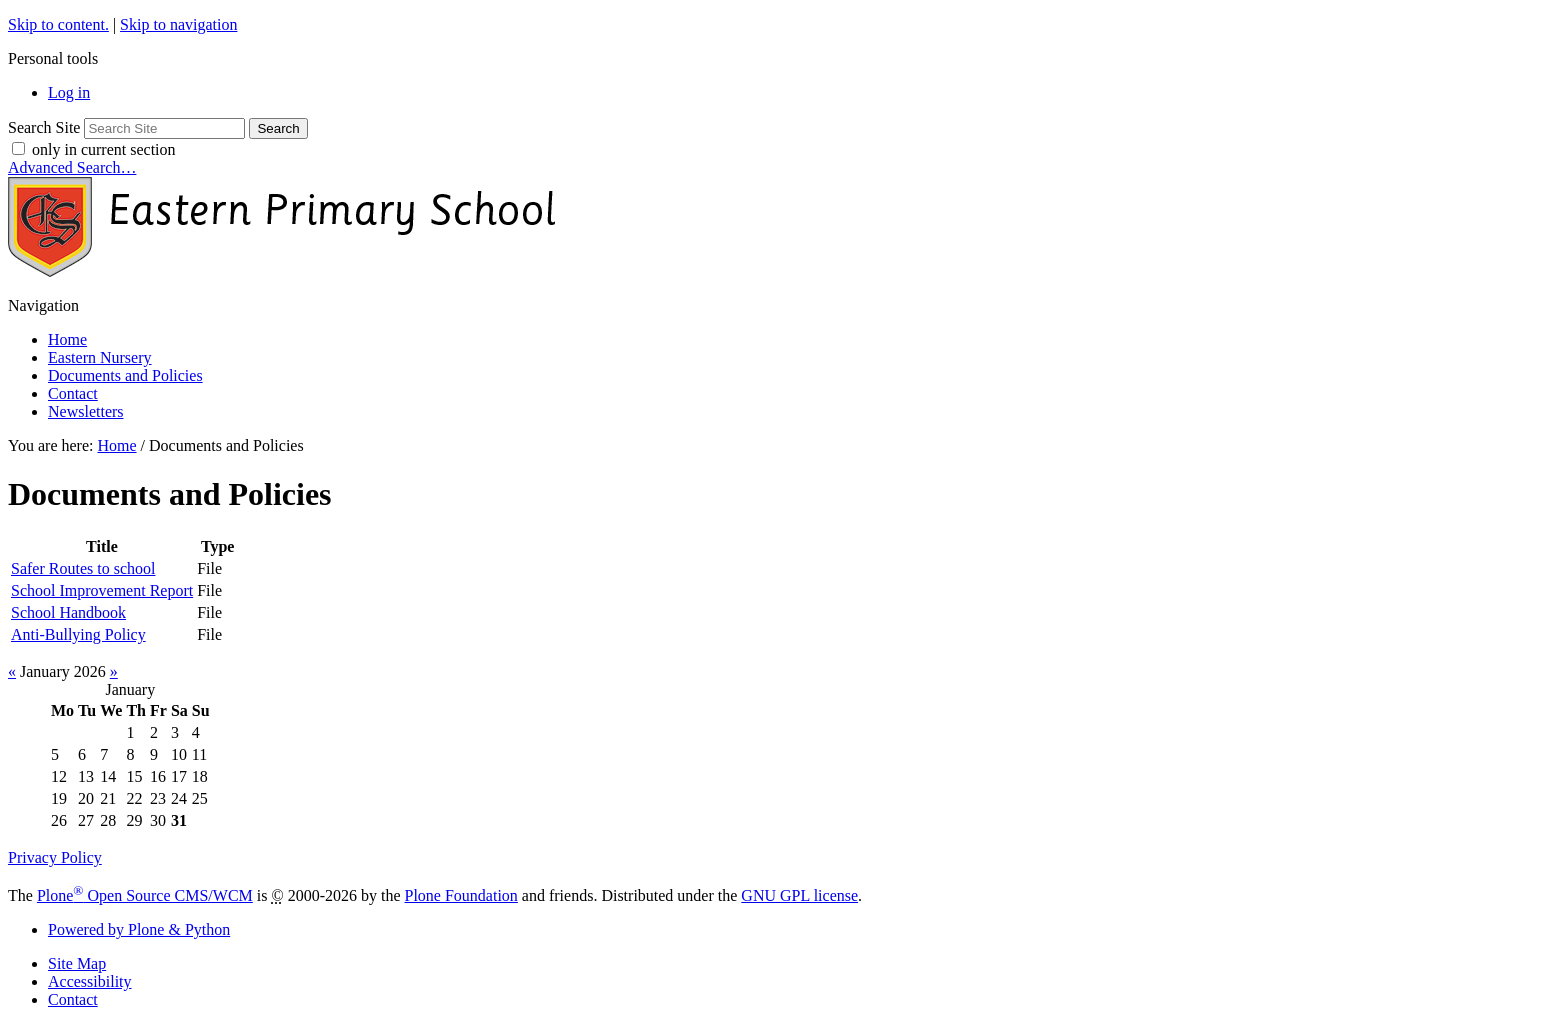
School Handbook (68, 612)
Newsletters (86, 411)
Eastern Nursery (100, 357)
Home (67, 339)
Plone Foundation (461, 895)
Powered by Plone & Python (139, 929)
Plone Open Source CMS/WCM (145, 895)
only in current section (104, 149)
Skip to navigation (178, 24)
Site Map (77, 963)
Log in (69, 92)
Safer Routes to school (83, 568)
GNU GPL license (799, 895)
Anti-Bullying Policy (78, 634)
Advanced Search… (72, 167)
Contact (73, 393)
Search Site (44, 127)
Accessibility (90, 981)
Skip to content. (58, 24)
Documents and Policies (125, 375)
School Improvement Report (102, 590)
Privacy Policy (55, 857)
